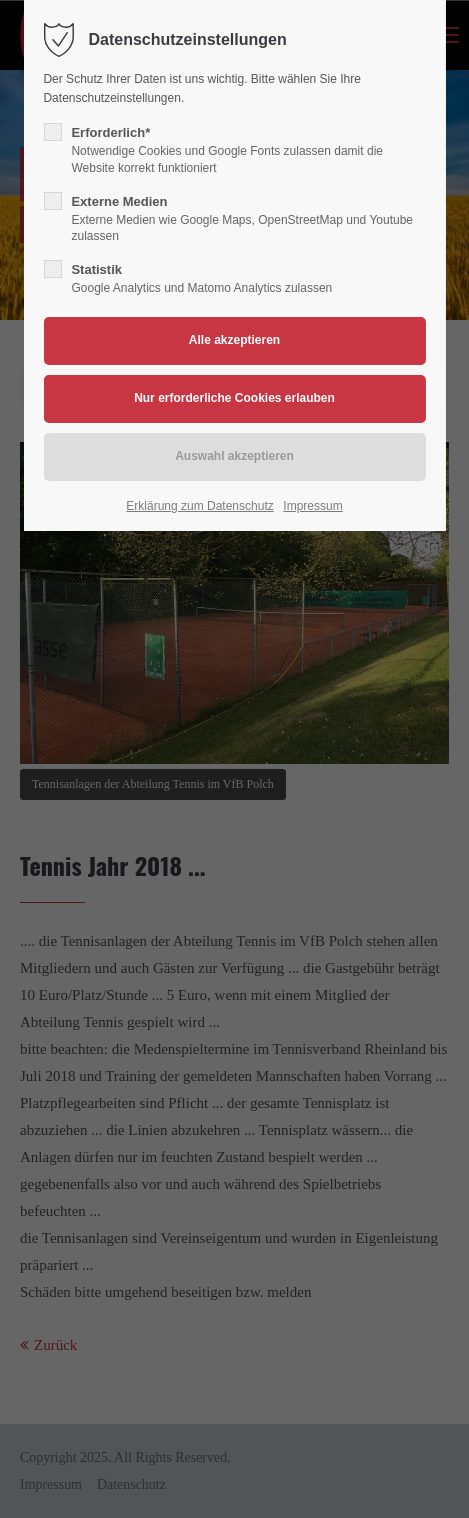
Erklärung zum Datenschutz (199, 506)
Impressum (312, 506)
